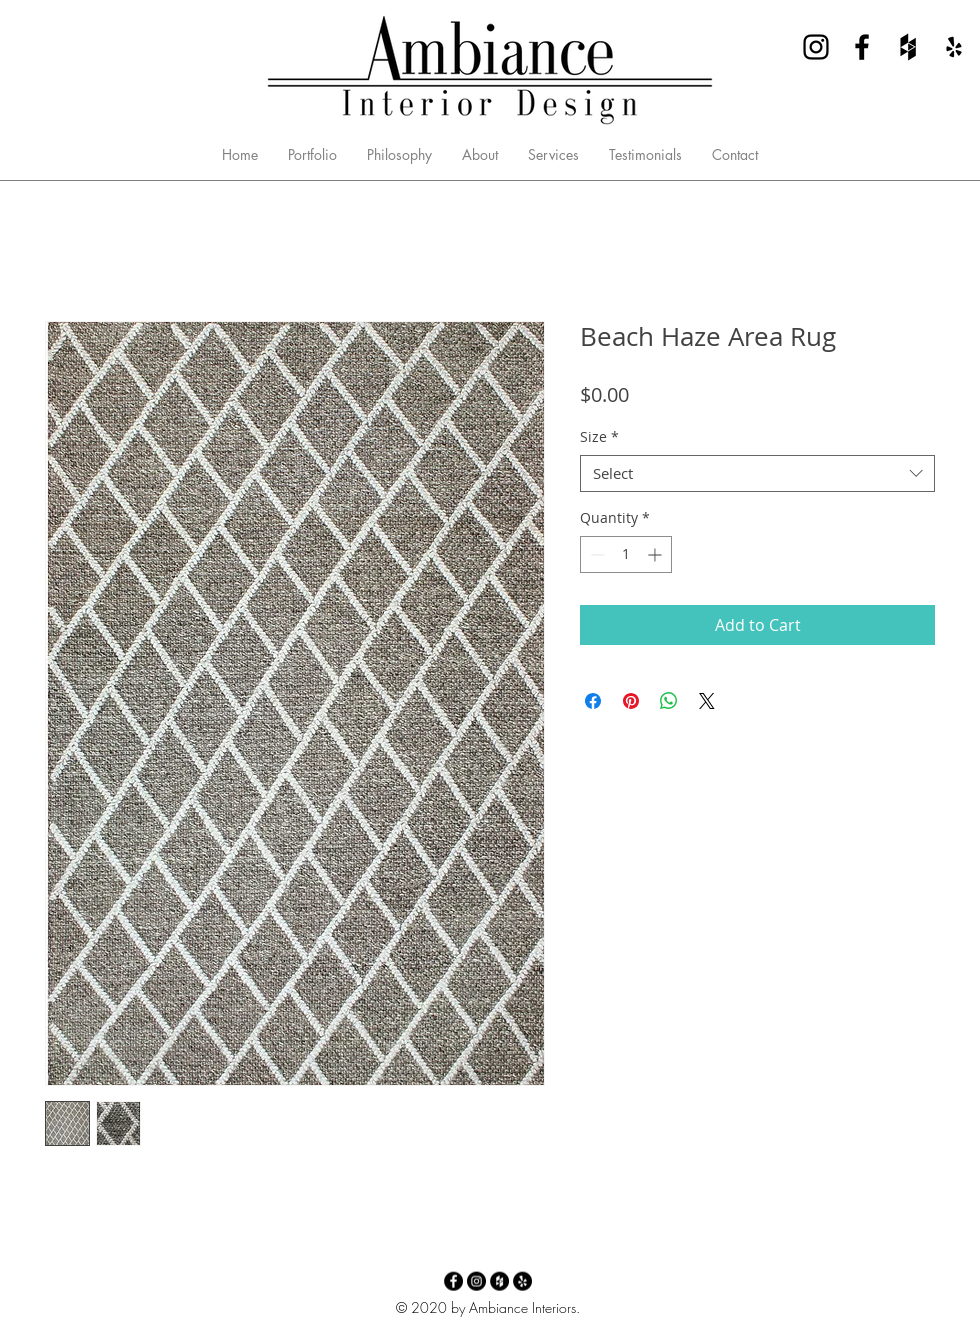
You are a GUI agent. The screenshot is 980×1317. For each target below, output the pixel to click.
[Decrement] (595, 554)
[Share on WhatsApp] (669, 701)
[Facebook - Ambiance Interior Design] (862, 47)
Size (599, 437)
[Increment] (656, 554)
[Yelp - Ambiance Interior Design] (954, 47)
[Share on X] (707, 701)
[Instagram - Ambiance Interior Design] (816, 47)
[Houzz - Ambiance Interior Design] (908, 47)
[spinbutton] (626, 554)
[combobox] (757, 474)
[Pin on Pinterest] (631, 701)
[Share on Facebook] (593, 701)
